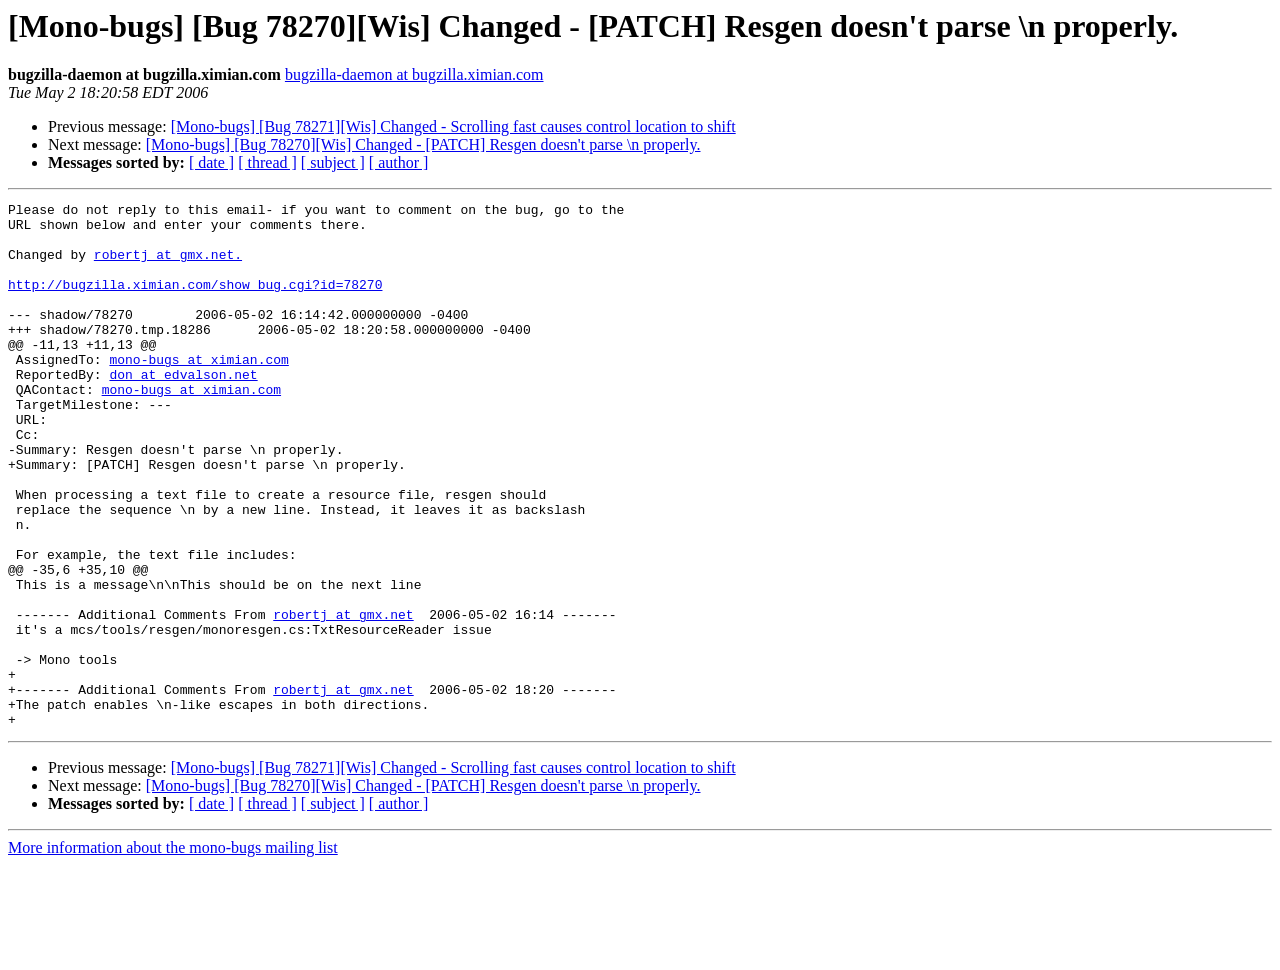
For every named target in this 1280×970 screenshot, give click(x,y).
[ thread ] (267, 162)
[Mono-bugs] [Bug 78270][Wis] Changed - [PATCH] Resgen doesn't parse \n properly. (423, 144)
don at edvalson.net (183, 410)
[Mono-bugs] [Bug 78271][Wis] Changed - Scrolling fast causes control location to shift (453, 126)
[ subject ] (333, 162)
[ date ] (211, 162)
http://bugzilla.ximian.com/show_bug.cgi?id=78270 (195, 302)
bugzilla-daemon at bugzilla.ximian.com (414, 74)
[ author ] (399, 162)
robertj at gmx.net (343, 698)
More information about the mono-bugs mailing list (173, 952)
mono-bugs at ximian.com (198, 392)
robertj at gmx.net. (168, 266)
